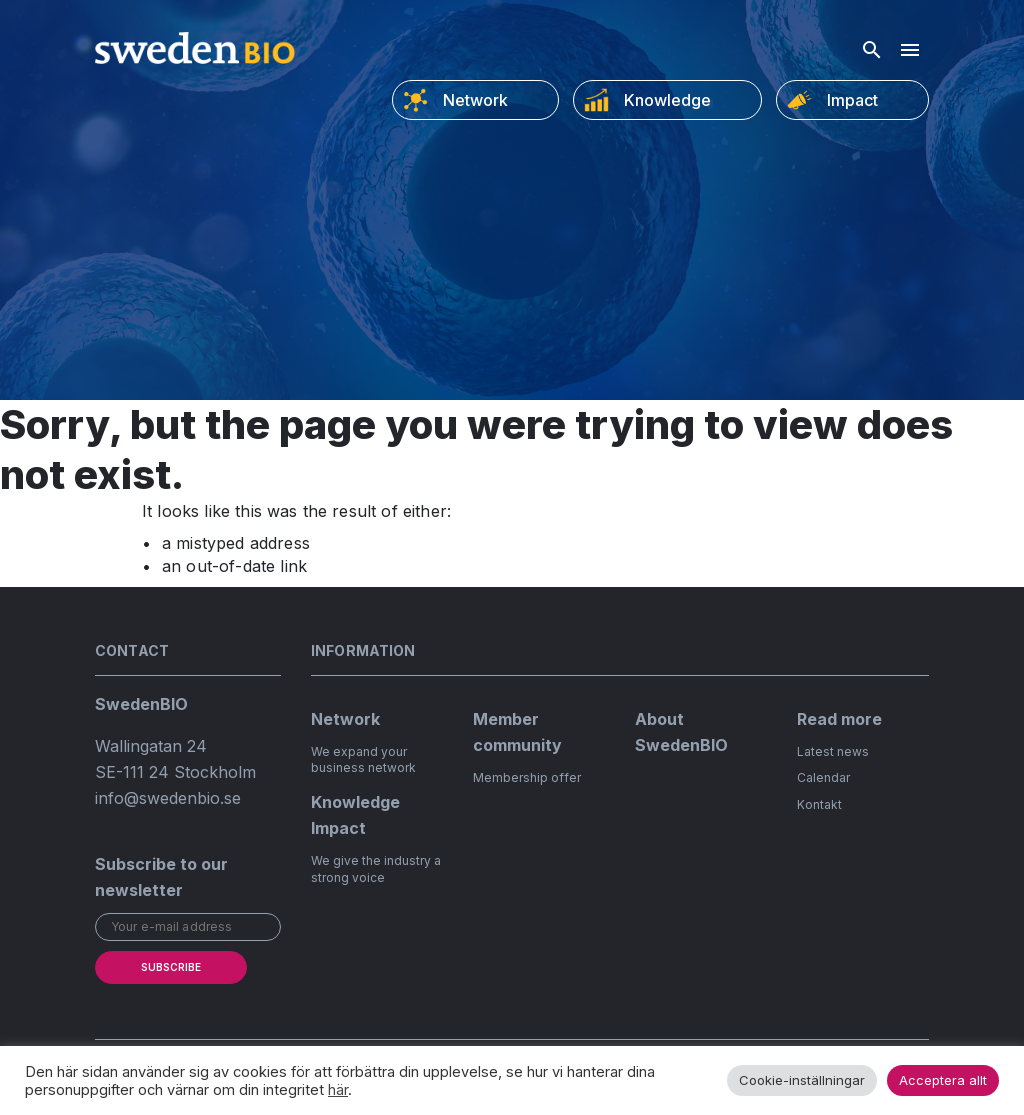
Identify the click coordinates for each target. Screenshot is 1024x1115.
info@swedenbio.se (168, 798)
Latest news (833, 751)
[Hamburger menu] (910, 50)
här (338, 1090)
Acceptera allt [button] (943, 1080)
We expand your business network (363, 760)
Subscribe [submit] (171, 967)
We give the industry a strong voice (376, 869)
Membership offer (527, 777)
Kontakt (819, 804)
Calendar (823, 777)
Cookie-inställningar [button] (802, 1080)
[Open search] (872, 50)
